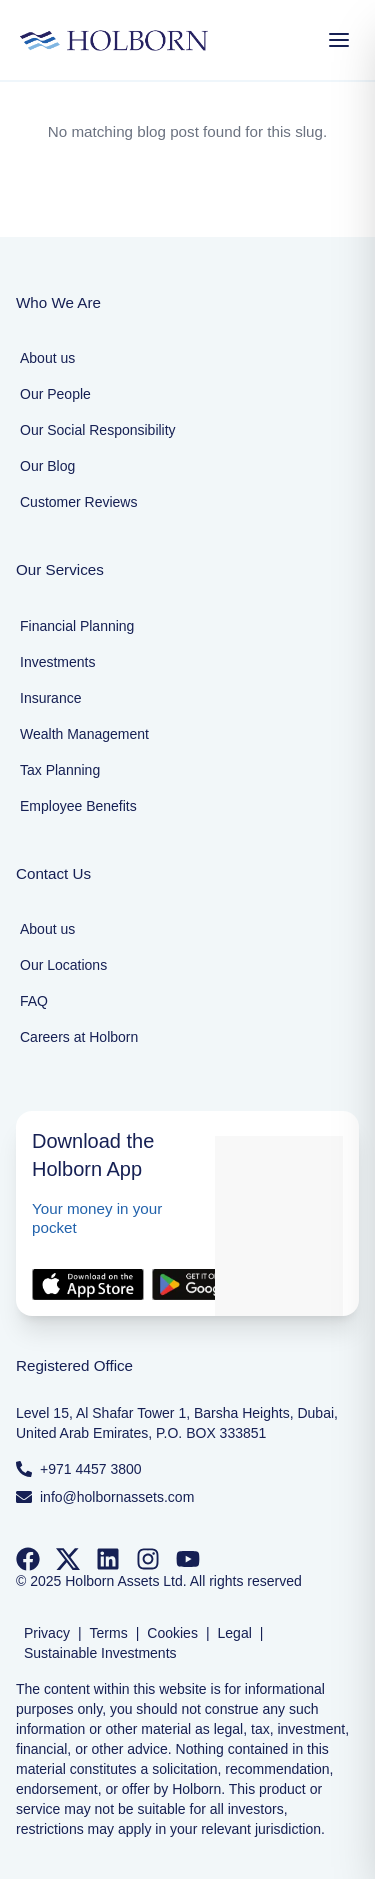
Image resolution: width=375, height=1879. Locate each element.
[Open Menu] (339, 40)
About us (47, 358)
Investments (57, 662)
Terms (109, 1633)
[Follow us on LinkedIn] (108, 1559)
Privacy (47, 1633)
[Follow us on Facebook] (28, 1559)
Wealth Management (84, 734)
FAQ (34, 1001)
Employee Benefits (78, 806)
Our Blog (47, 466)
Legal (235, 1633)
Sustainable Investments (100, 1653)
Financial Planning (77, 626)
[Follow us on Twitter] (68, 1559)
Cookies (172, 1633)
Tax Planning (60, 770)
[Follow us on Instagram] (148, 1559)
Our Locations (63, 965)
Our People (55, 394)
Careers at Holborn (79, 1037)
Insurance (50, 698)
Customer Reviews (78, 502)
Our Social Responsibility (98, 430)
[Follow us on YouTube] (188, 1559)
